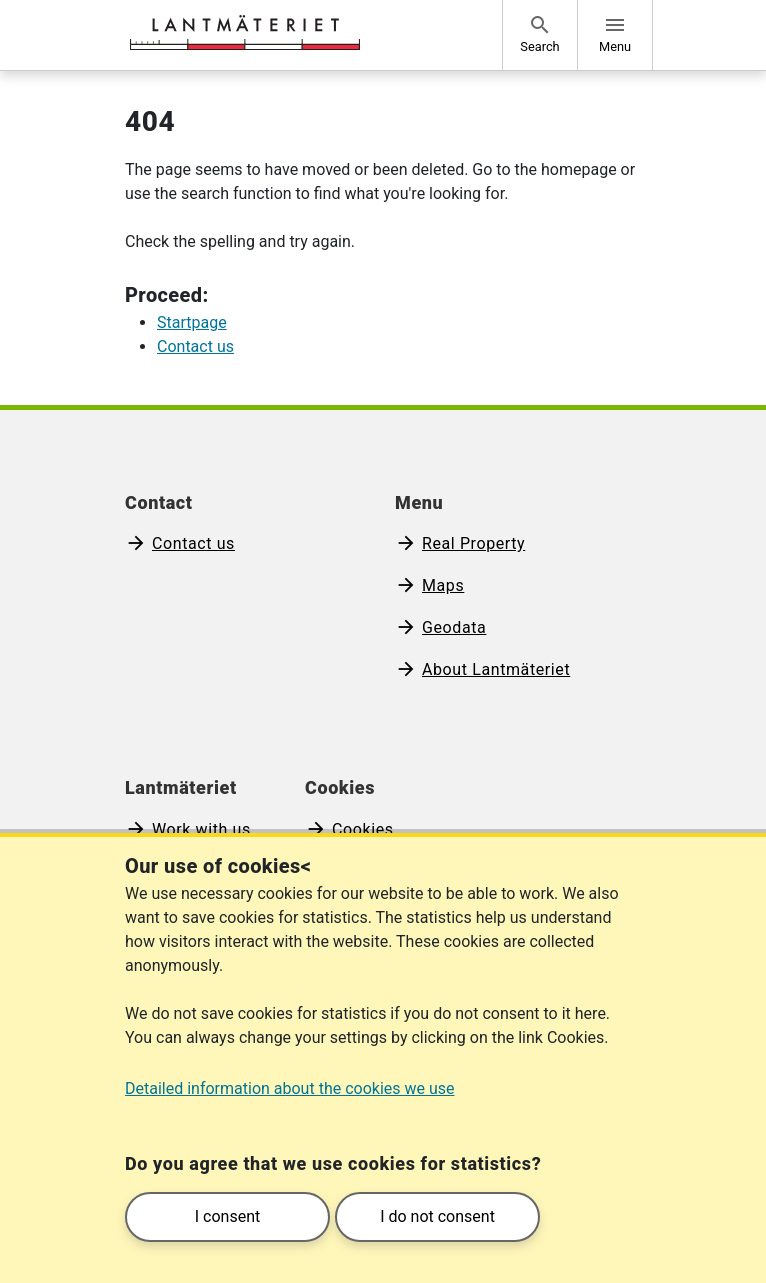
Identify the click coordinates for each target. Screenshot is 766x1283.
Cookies (363, 829)
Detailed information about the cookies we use (290, 1088)
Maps (443, 585)
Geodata (454, 627)
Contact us (193, 543)
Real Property (473, 543)
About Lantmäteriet (496, 669)
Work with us (201, 829)
